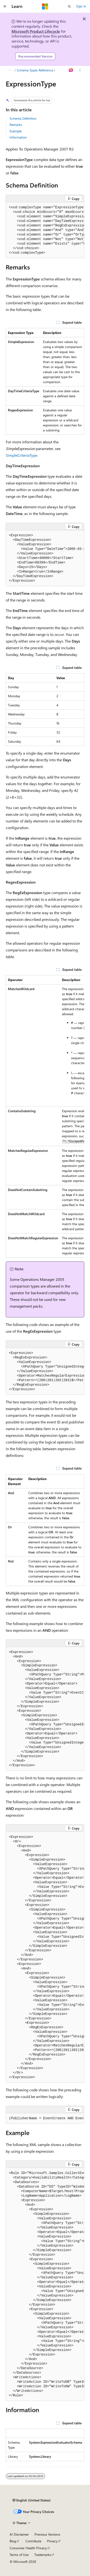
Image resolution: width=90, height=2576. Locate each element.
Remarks (16, 124)
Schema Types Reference (35, 70)
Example (16, 131)
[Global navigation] (5, 6)
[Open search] (69, 6)
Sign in (81, 6)
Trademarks (42, 2554)
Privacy (52, 2541)
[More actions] (80, 70)
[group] (45, 230)
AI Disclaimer (19, 2534)
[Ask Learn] (71, 70)
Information (18, 137)
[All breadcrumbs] (10, 70)
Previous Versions (47, 2534)
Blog (13, 2541)
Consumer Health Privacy (28, 2548)
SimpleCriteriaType (21, 455)
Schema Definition (23, 118)
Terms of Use (19, 2554)
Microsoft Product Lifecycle (36, 31)
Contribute (33, 2541)
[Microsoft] (45, 6)
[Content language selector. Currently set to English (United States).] (32, 2500)
